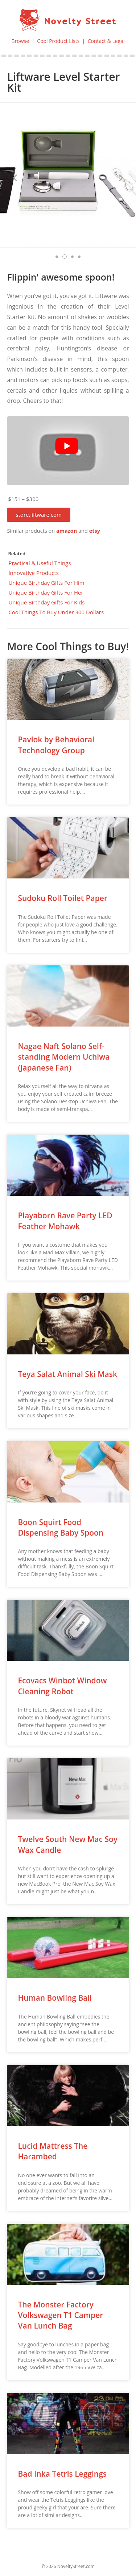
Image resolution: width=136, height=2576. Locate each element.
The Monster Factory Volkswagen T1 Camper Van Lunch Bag (60, 2315)
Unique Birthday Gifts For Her (45, 592)
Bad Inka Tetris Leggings (62, 2474)
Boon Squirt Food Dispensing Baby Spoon (60, 1527)
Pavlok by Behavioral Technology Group (56, 744)
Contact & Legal (106, 40)
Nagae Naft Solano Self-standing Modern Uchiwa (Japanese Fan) (64, 1057)
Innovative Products (33, 572)
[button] (38, 515)
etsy (94, 530)
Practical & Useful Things (39, 563)
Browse (20, 40)
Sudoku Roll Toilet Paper (62, 898)
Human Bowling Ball (55, 1998)
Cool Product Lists (58, 40)
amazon (66, 530)
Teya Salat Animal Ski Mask (67, 1374)
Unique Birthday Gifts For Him (46, 582)
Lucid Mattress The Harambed (52, 2151)
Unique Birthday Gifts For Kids (46, 602)
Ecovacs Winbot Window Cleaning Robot (62, 1685)
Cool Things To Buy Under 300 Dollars (56, 612)
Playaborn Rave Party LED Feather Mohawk (65, 1220)
